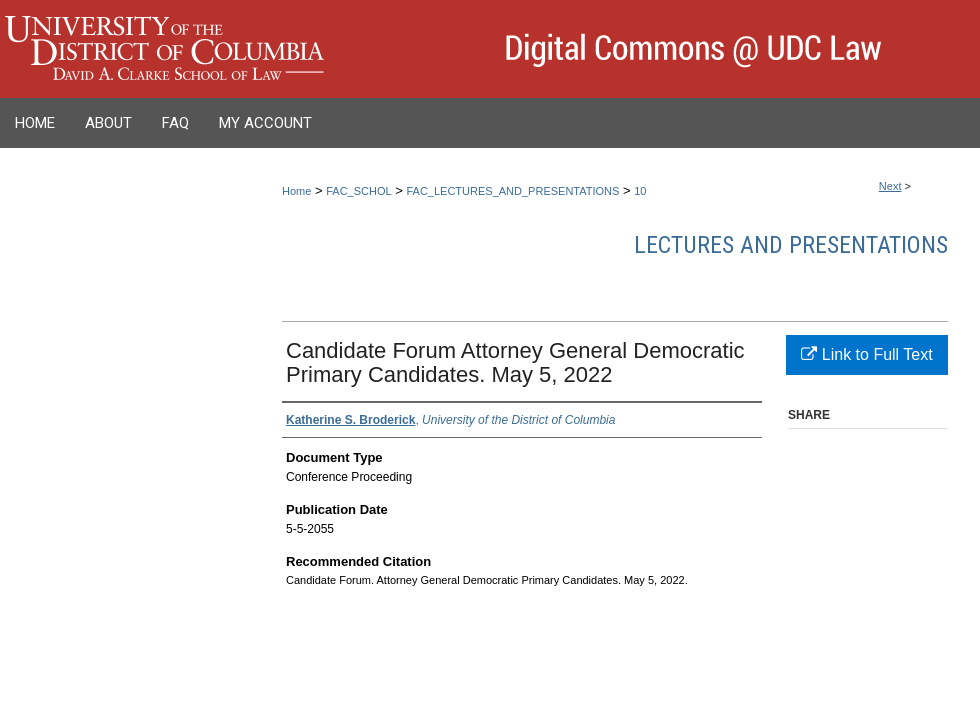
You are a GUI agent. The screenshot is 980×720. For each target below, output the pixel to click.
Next (890, 186)
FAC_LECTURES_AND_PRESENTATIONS (512, 191)
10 (640, 191)
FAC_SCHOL (358, 191)
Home (296, 191)
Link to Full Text (866, 354)
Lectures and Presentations (791, 245)
